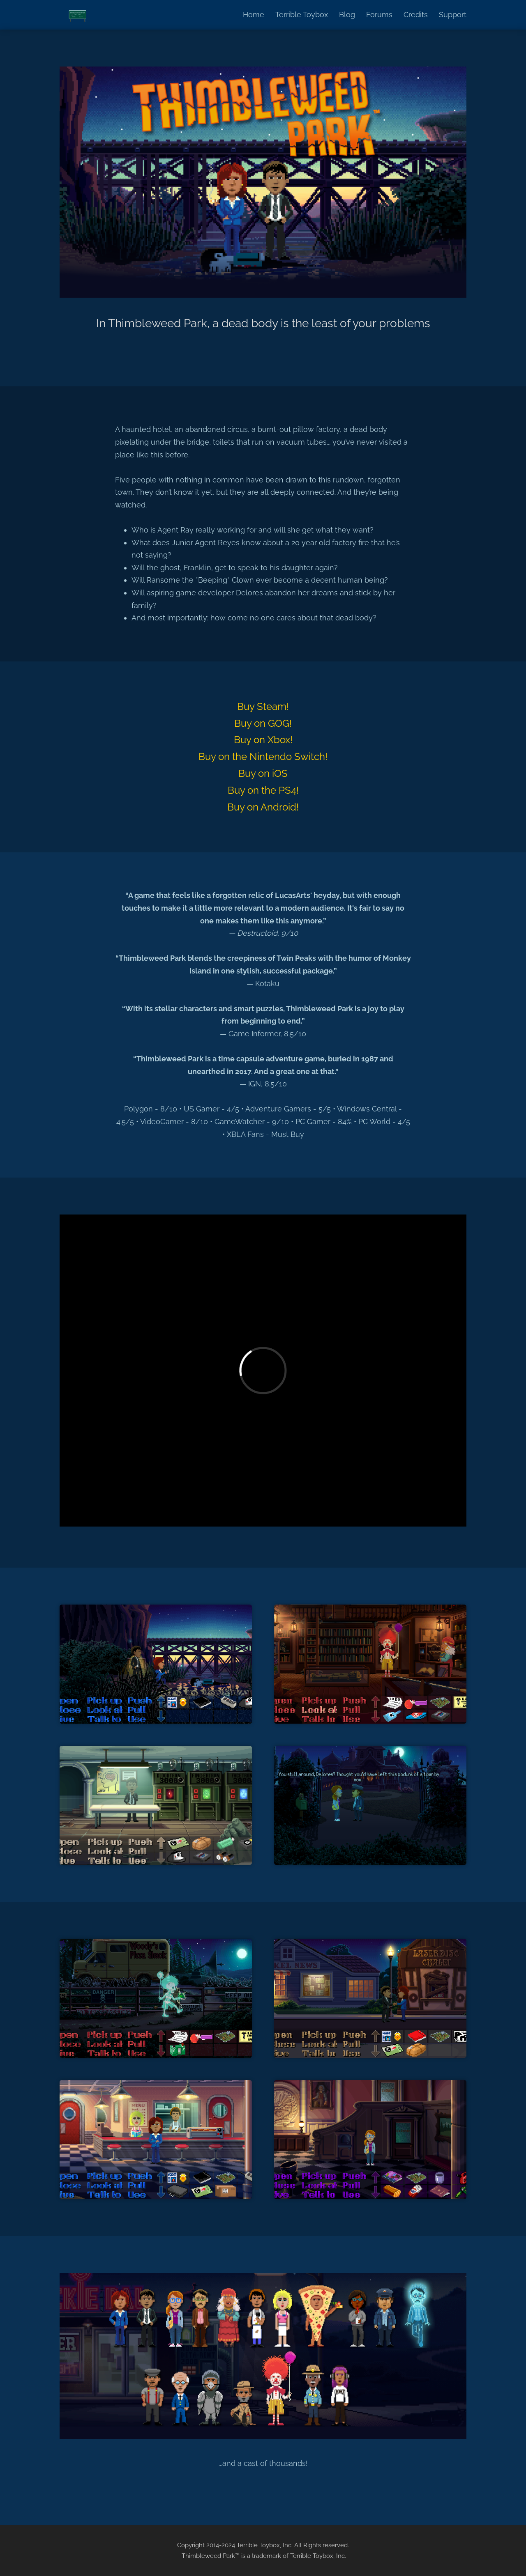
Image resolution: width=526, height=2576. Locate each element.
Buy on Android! (263, 807)
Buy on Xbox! (263, 740)
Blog (347, 14)
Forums (379, 14)
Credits (416, 14)
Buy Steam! (263, 706)
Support (452, 14)
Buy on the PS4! (263, 790)
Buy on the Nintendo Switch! (263, 756)
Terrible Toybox (301, 14)
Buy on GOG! (263, 723)
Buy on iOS (263, 773)
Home (253, 14)
